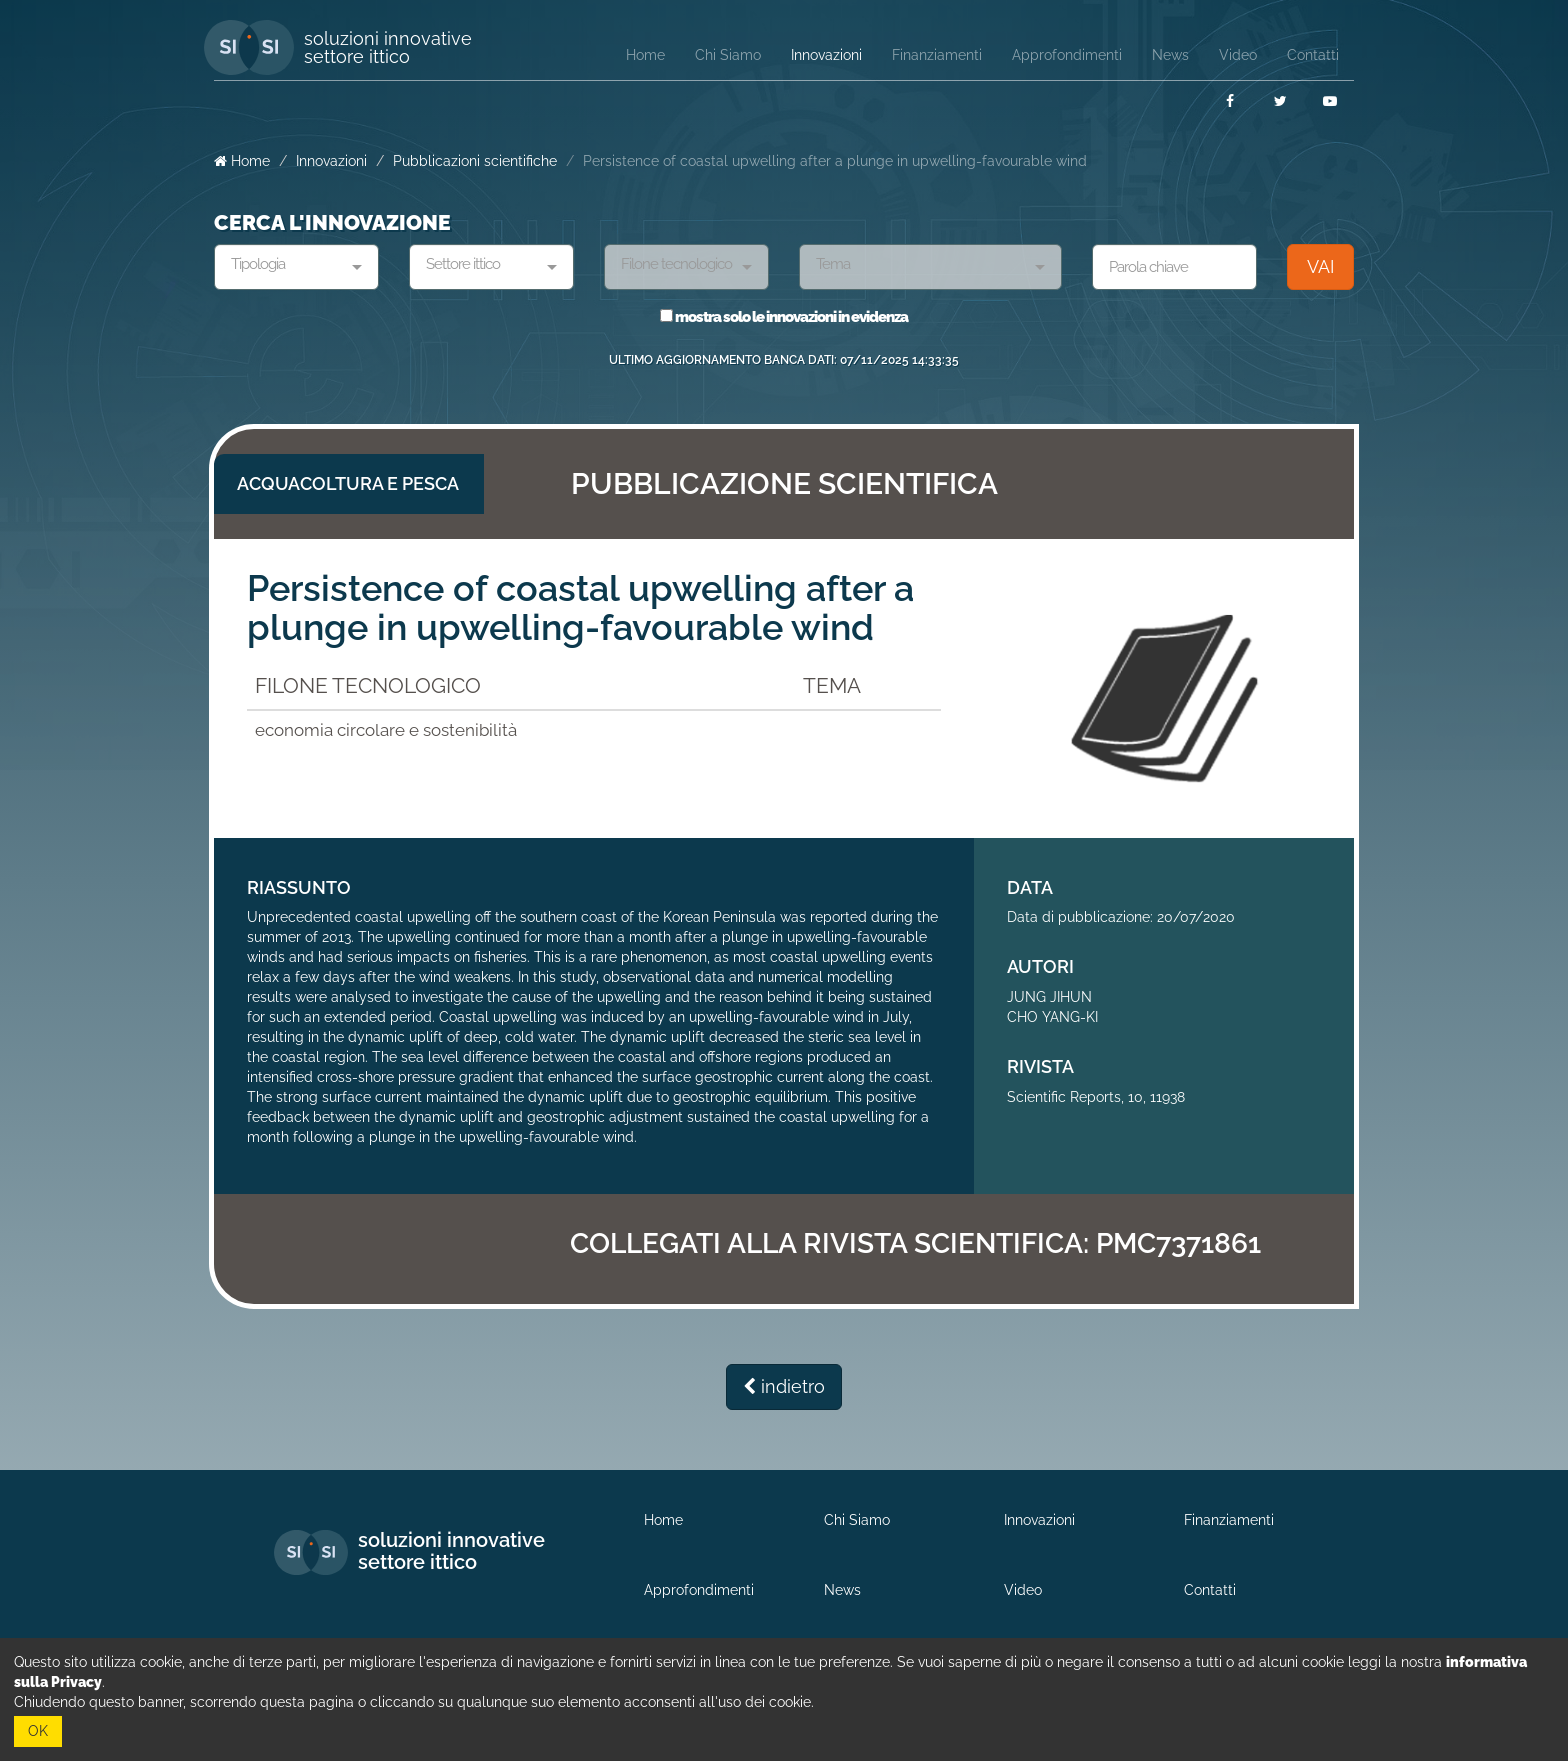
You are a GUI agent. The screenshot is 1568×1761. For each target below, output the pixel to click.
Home (242, 161)
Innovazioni (331, 161)
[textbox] (289, 265)
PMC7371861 (1178, 1243)
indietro (784, 1386)
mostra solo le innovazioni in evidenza (784, 317)
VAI (1320, 266)
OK (38, 1731)
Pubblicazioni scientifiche (475, 161)
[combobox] (296, 267)
